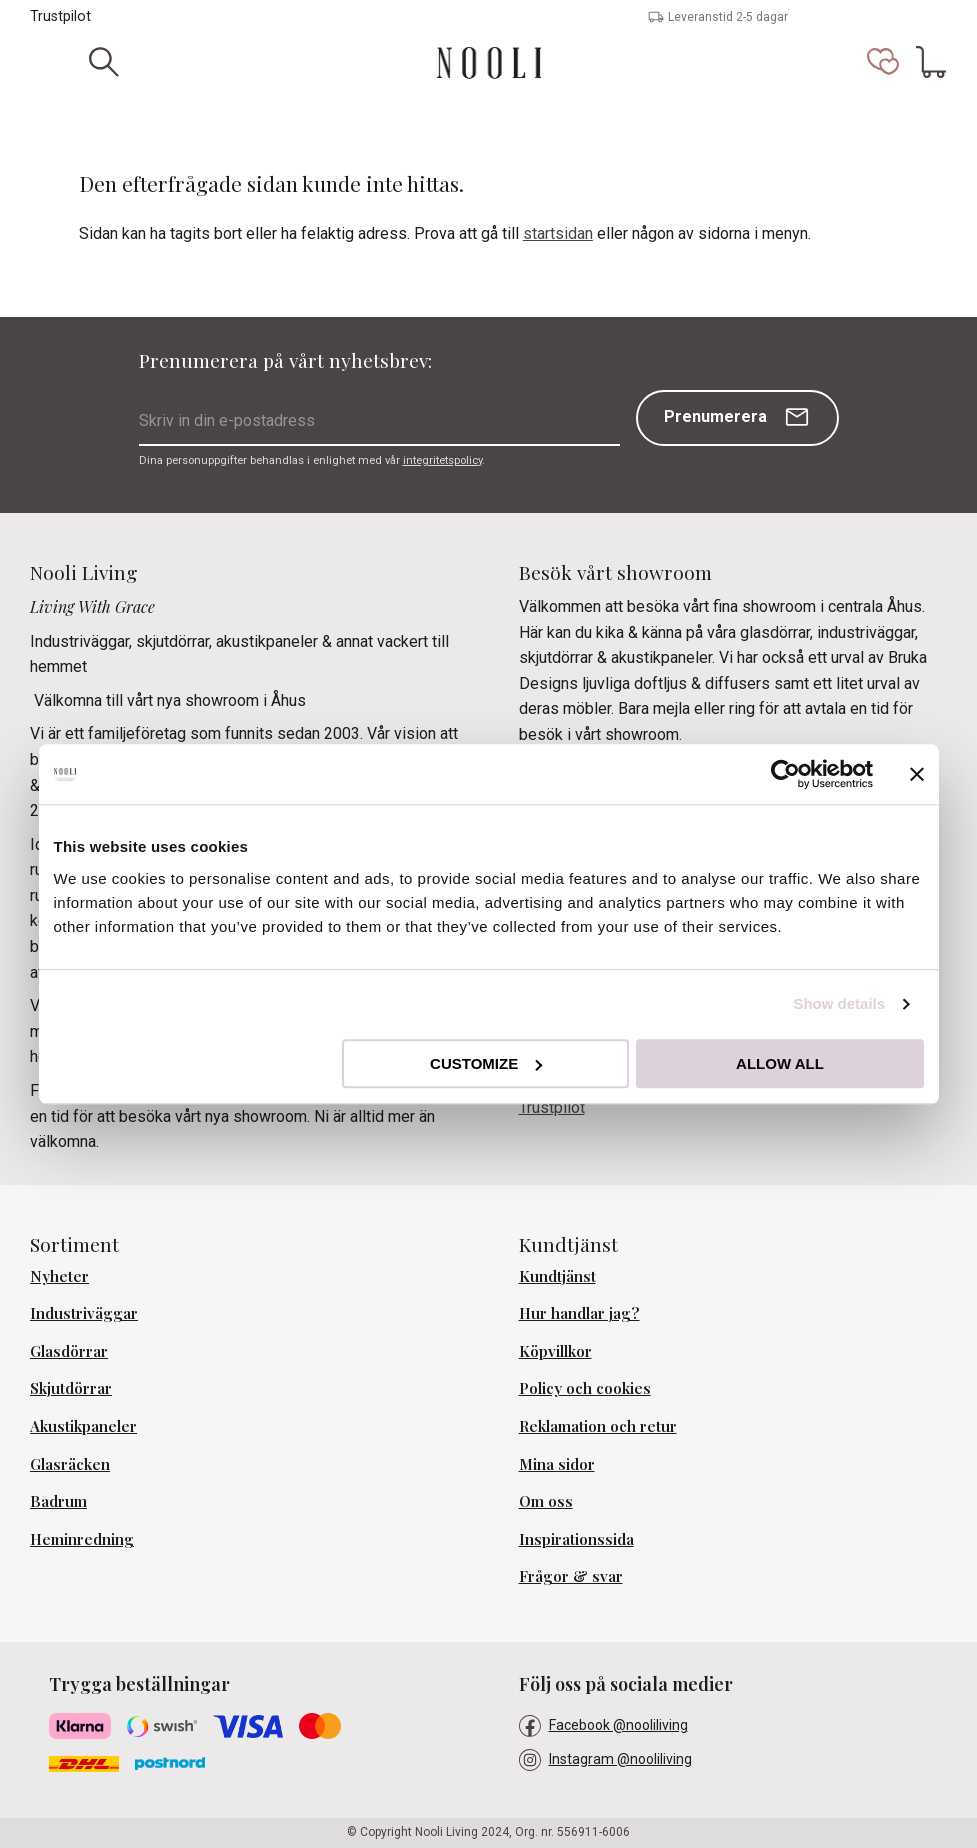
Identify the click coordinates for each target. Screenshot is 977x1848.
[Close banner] (917, 774)
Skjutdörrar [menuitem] (71, 1388)
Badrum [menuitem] (58, 1501)
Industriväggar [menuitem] (84, 1313)
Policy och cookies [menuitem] (585, 1388)
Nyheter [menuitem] (59, 1276)
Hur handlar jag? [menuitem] (579, 1313)
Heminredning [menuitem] (82, 1539)
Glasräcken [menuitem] (70, 1464)
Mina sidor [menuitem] (557, 1464)
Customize (486, 1063)
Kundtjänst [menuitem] (557, 1276)
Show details (839, 1003)
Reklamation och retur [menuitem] (598, 1426)
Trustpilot (60, 16)
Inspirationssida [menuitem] (576, 1539)
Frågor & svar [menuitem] (571, 1576)
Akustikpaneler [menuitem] (83, 1426)
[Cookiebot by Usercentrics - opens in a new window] (785, 774)
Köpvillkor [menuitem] (555, 1351)
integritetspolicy (442, 460)
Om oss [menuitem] (546, 1501)
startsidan (558, 233)
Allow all (780, 1063)
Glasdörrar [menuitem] (69, 1351)
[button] (883, 62)
